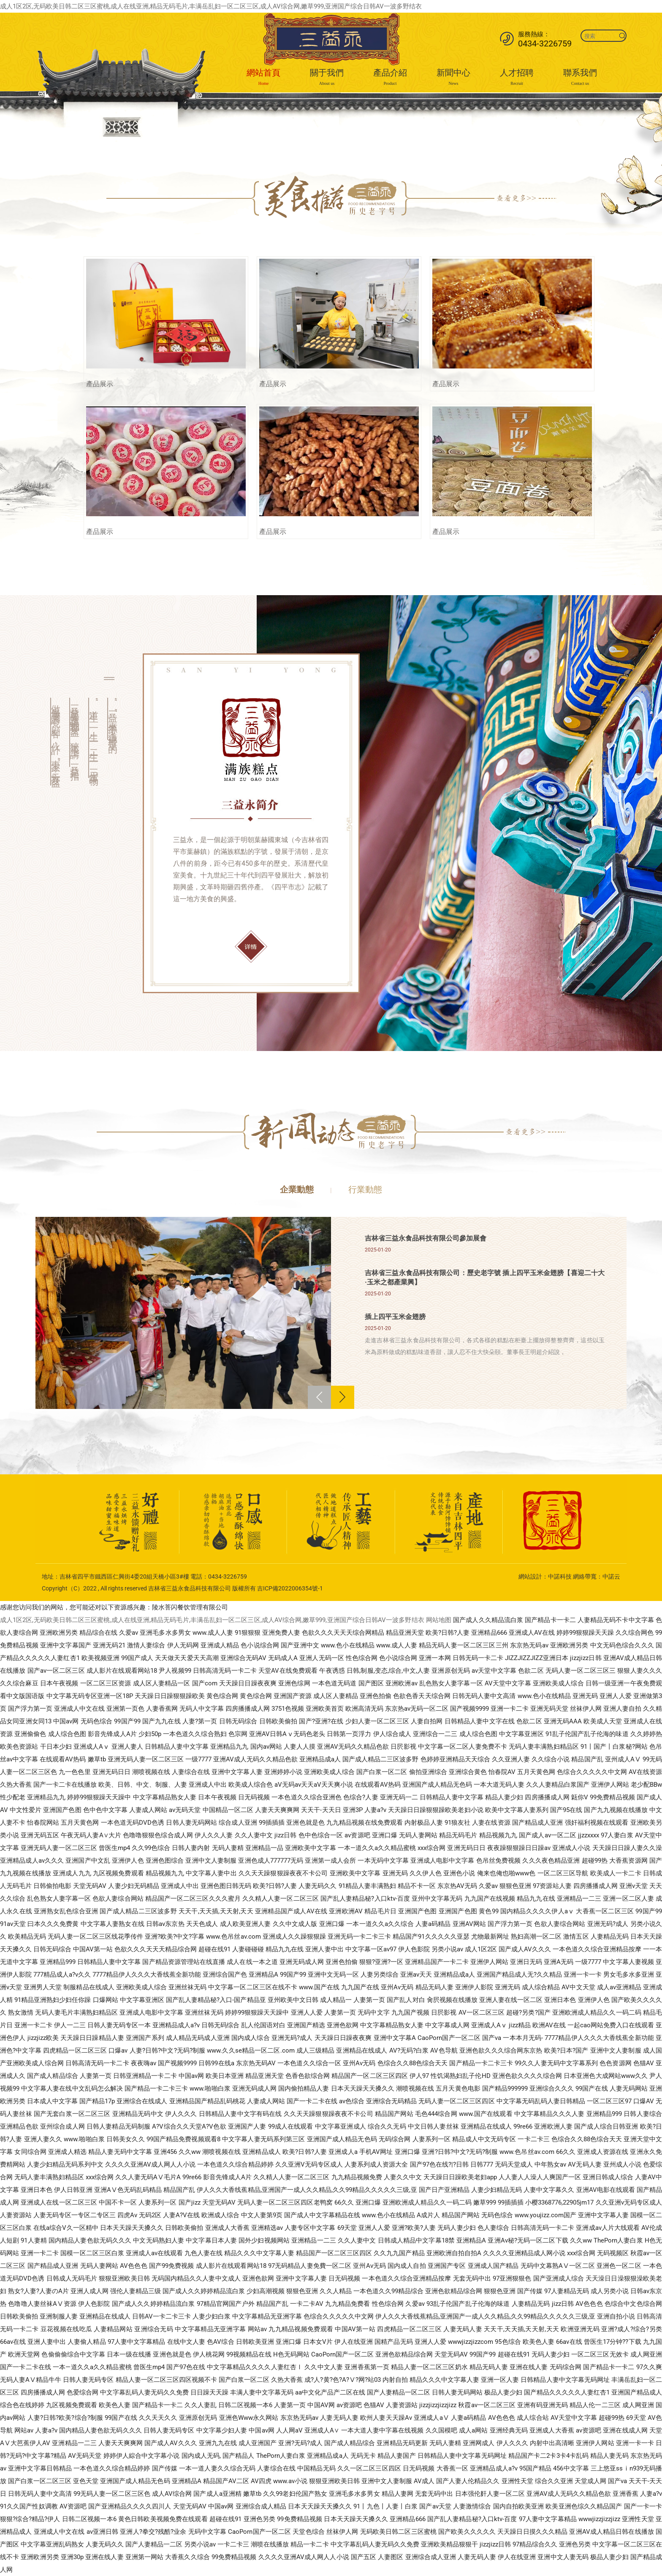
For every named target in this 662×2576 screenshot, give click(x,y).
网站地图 (438, 1620)
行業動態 (365, 1189)
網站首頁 (263, 78)
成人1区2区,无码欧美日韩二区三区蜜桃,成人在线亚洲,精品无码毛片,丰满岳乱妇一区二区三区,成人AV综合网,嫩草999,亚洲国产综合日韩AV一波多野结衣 (211, 6)
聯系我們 (580, 78)
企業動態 (297, 1189)
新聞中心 (453, 78)
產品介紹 (390, 78)
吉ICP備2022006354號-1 (290, 1588)
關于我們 (327, 78)
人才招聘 (517, 78)
